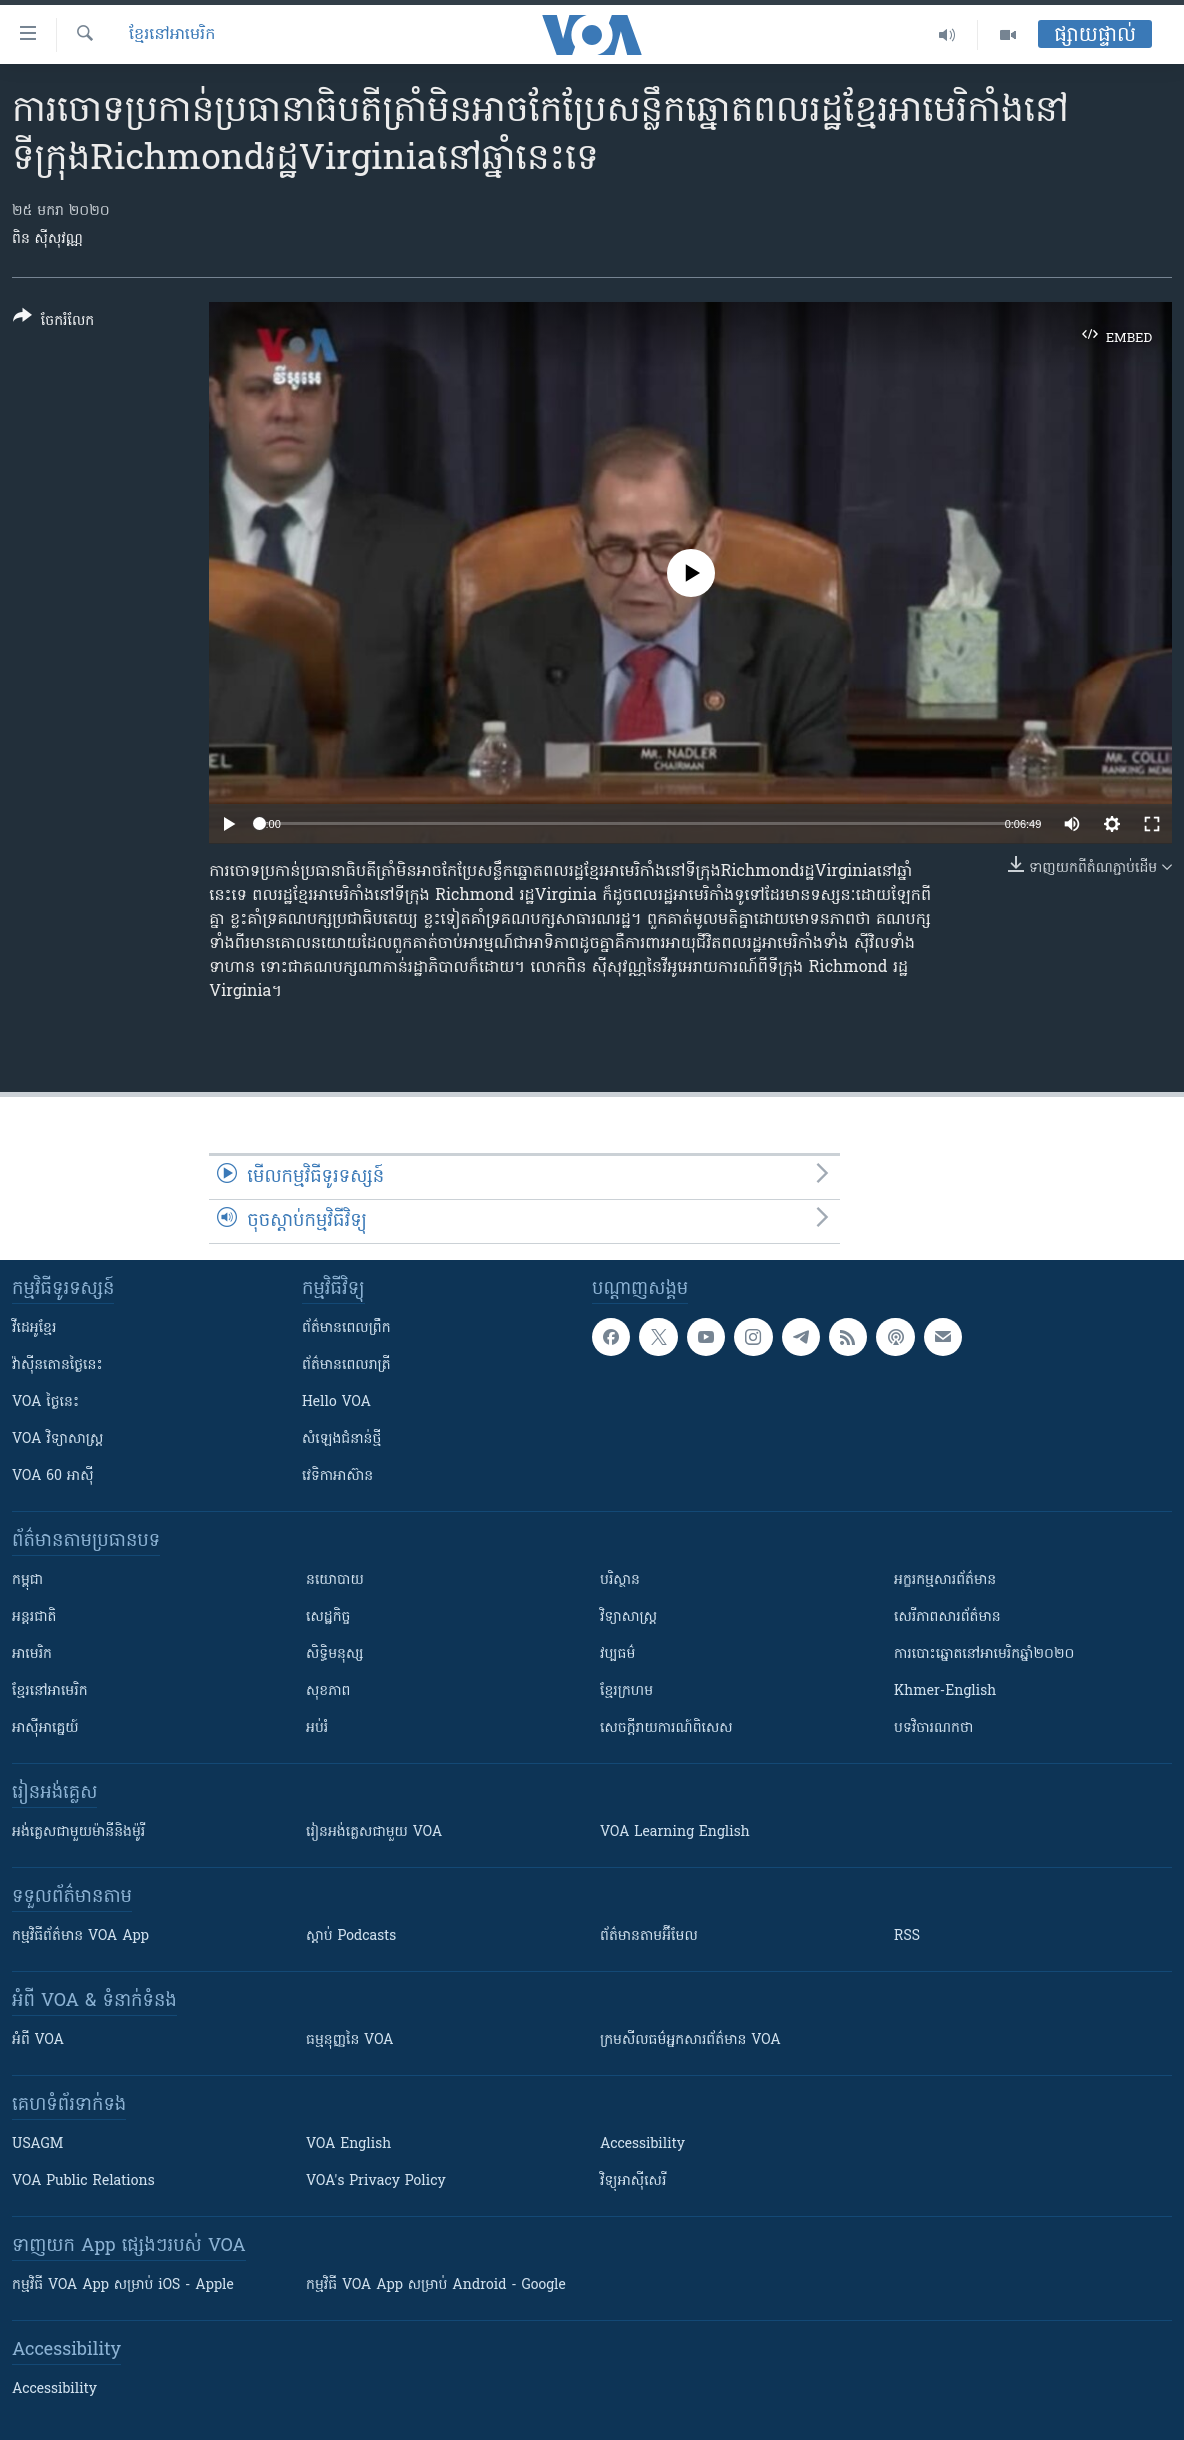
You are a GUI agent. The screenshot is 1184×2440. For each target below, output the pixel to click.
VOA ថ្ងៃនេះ (45, 1402)
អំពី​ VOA (38, 2040)
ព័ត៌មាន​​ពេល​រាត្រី (346, 1365)
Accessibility (642, 2144)
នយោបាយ (335, 1580)
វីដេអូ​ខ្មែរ (34, 1328)
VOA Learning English (675, 1832)
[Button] (53, 322)
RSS (907, 1936)
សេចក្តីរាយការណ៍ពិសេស (666, 1728)
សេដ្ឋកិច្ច (328, 1617)
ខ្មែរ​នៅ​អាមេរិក (172, 35)
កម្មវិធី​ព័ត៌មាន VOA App (80, 1936)
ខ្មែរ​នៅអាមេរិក (50, 1691)
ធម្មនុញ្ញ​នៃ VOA (350, 2040)
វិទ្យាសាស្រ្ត (628, 1617)
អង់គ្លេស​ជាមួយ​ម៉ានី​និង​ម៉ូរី (78, 1832)
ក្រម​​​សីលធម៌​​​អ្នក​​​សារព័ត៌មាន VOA (690, 2040)
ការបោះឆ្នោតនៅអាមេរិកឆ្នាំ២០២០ (984, 1654)
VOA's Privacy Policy (376, 2181)
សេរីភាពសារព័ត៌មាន (947, 1617)
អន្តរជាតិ (34, 1617)
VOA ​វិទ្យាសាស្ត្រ (57, 1439)
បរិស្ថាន (620, 1580)
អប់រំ (317, 1728)
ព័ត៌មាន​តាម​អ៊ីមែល (649, 1936)
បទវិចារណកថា (933, 1728)
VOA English (348, 2144)
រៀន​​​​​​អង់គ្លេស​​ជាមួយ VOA (374, 1832)
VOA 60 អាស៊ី (53, 1476)
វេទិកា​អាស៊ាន (337, 1476)
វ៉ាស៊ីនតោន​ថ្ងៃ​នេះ (57, 1365)
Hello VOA (336, 1402)
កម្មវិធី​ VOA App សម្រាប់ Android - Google (436, 2285)
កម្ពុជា (27, 1580)
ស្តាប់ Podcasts (351, 1936)
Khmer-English (945, 1691)
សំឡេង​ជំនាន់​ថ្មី (341, 1439)
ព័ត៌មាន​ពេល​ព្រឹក (346, 1328)
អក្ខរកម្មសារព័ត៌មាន (945, 1580)
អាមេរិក (32, 1654)
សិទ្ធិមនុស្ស (335, 1654)
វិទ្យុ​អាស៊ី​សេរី (633, 2181)
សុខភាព (328, 1691)
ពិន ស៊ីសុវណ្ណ (47, 239)
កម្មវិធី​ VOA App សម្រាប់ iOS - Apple (123, 2285)
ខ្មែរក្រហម (626, 1691)
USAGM (37, 2144)
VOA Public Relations (83, 2181)
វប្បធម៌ (617, 1654)
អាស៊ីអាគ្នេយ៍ (45, 1728)
